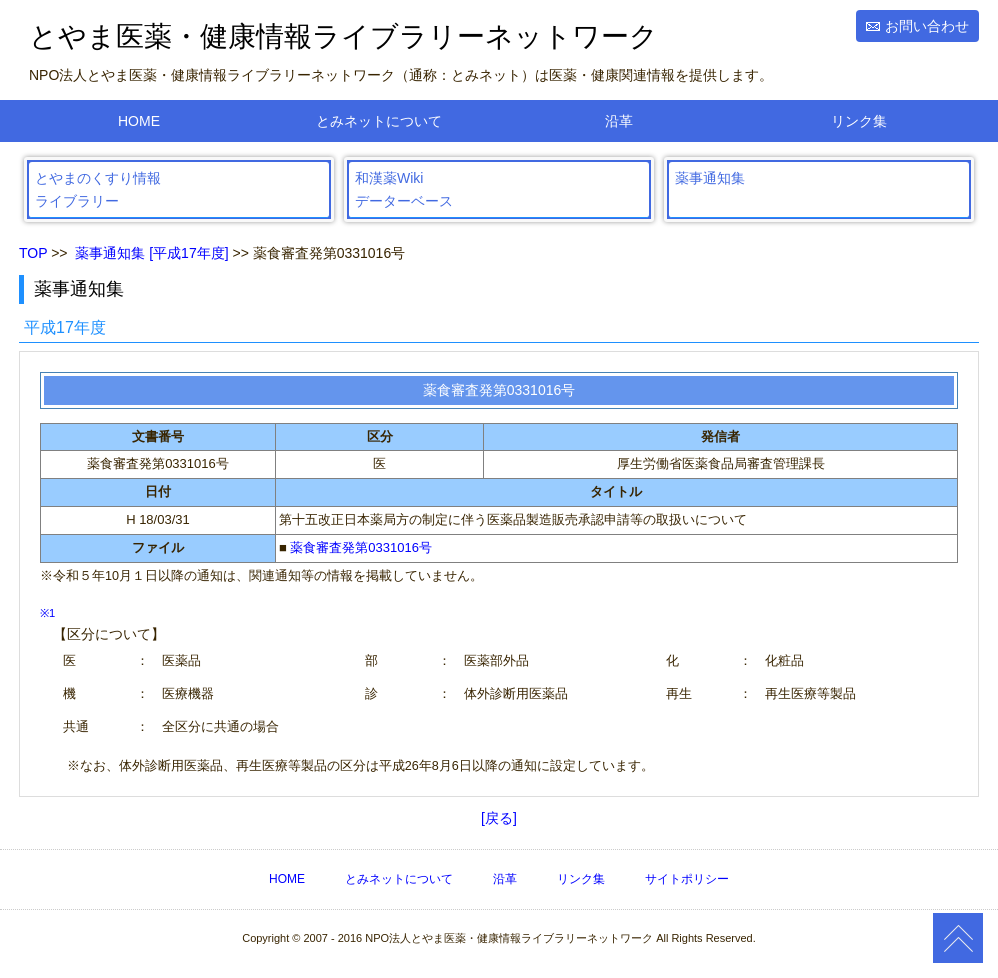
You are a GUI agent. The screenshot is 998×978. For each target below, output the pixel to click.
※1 (47, 613)
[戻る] (499, 818)
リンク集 (859, 121)
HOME (139, 121)
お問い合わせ (927, 26)
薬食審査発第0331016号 (361, 547)
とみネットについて (379, 121)
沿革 (619, 121)
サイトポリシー (687, 879)
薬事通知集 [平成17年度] (151, 253)
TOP (33, 253)
